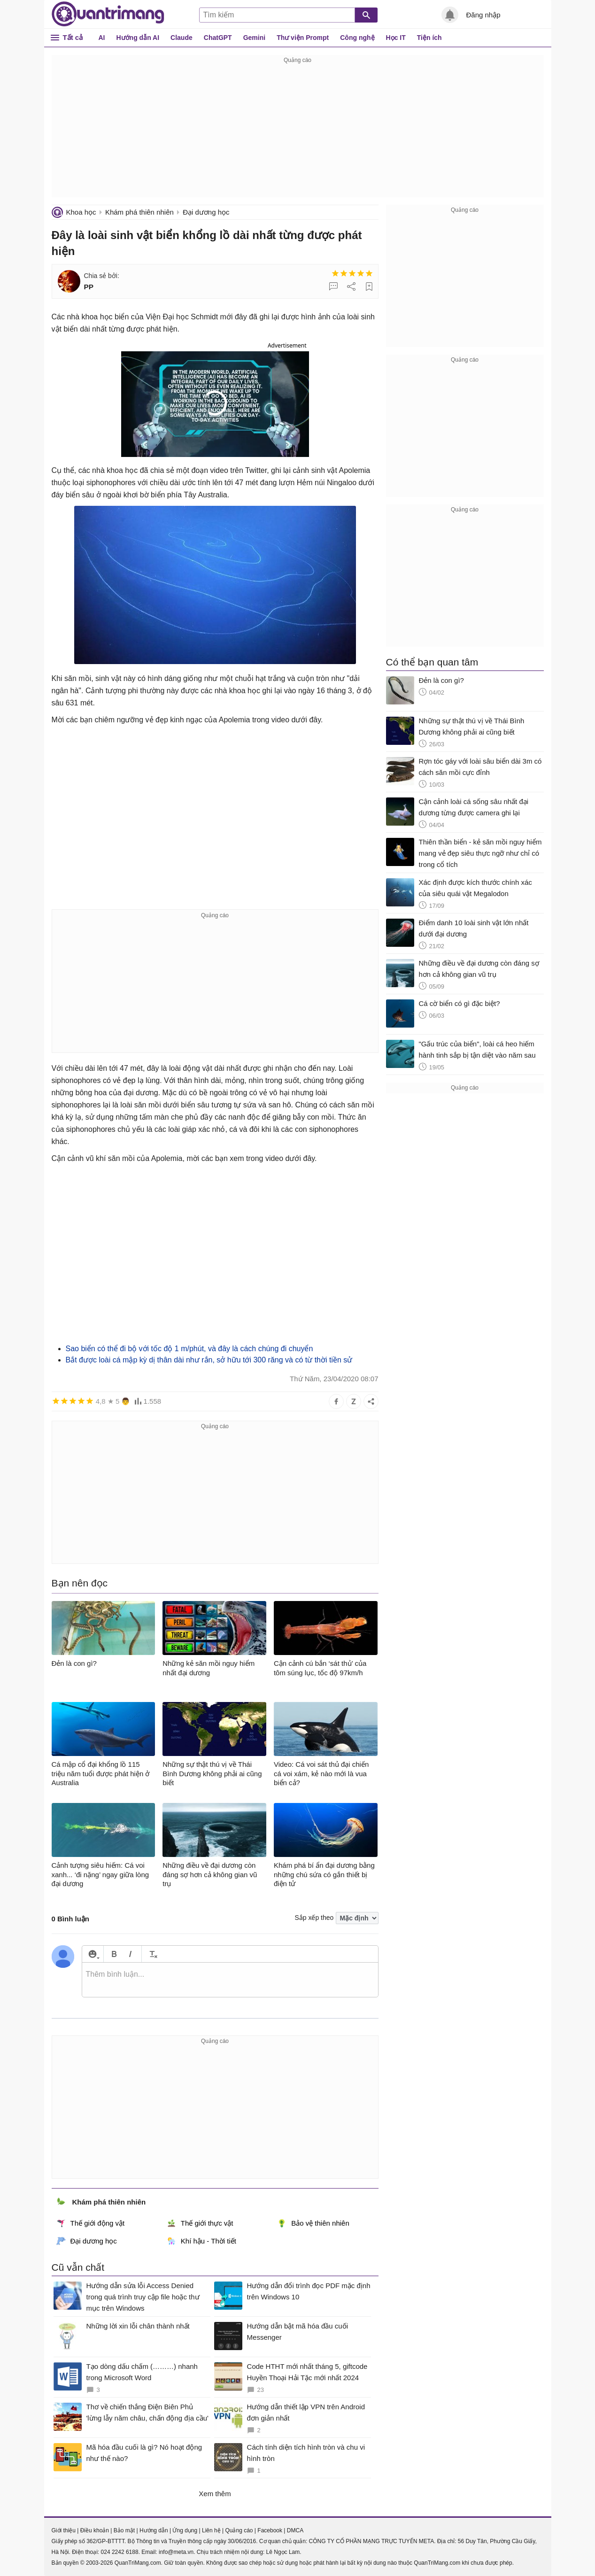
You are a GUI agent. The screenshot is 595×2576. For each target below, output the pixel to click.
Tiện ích (429, 37)
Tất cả (73, 37)
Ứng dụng (184, 2530)
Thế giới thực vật (200, 2223)
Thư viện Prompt (303, 37)
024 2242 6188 (120, 2552)
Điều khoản (94, 2530)
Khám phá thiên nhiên (139, 212)
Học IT (396, 37)
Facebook (269, 2530)
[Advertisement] (298, 131)
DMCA (295, 2530)
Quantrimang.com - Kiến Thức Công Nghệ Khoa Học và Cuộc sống (108, 14)
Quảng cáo (239, 2530)
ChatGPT (218, 37)
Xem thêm (215, 2494)
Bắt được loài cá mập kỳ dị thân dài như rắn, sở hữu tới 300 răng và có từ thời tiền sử (209, 1360)
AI (102, 37)
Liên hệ (211, 2530)
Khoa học (81, 212)
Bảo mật (124, 2530)
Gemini (254, 37)
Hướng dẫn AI (138, 37)
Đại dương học (206, 212)
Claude (181, 37)
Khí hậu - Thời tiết (201, 2241)
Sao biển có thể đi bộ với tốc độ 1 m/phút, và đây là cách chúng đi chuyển (189, 1349)
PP (89, 287)
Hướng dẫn (153, 2530)
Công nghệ (357, 37)
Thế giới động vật (90, 2223)
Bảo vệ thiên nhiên (313, 2223)
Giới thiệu (64, 2530)
